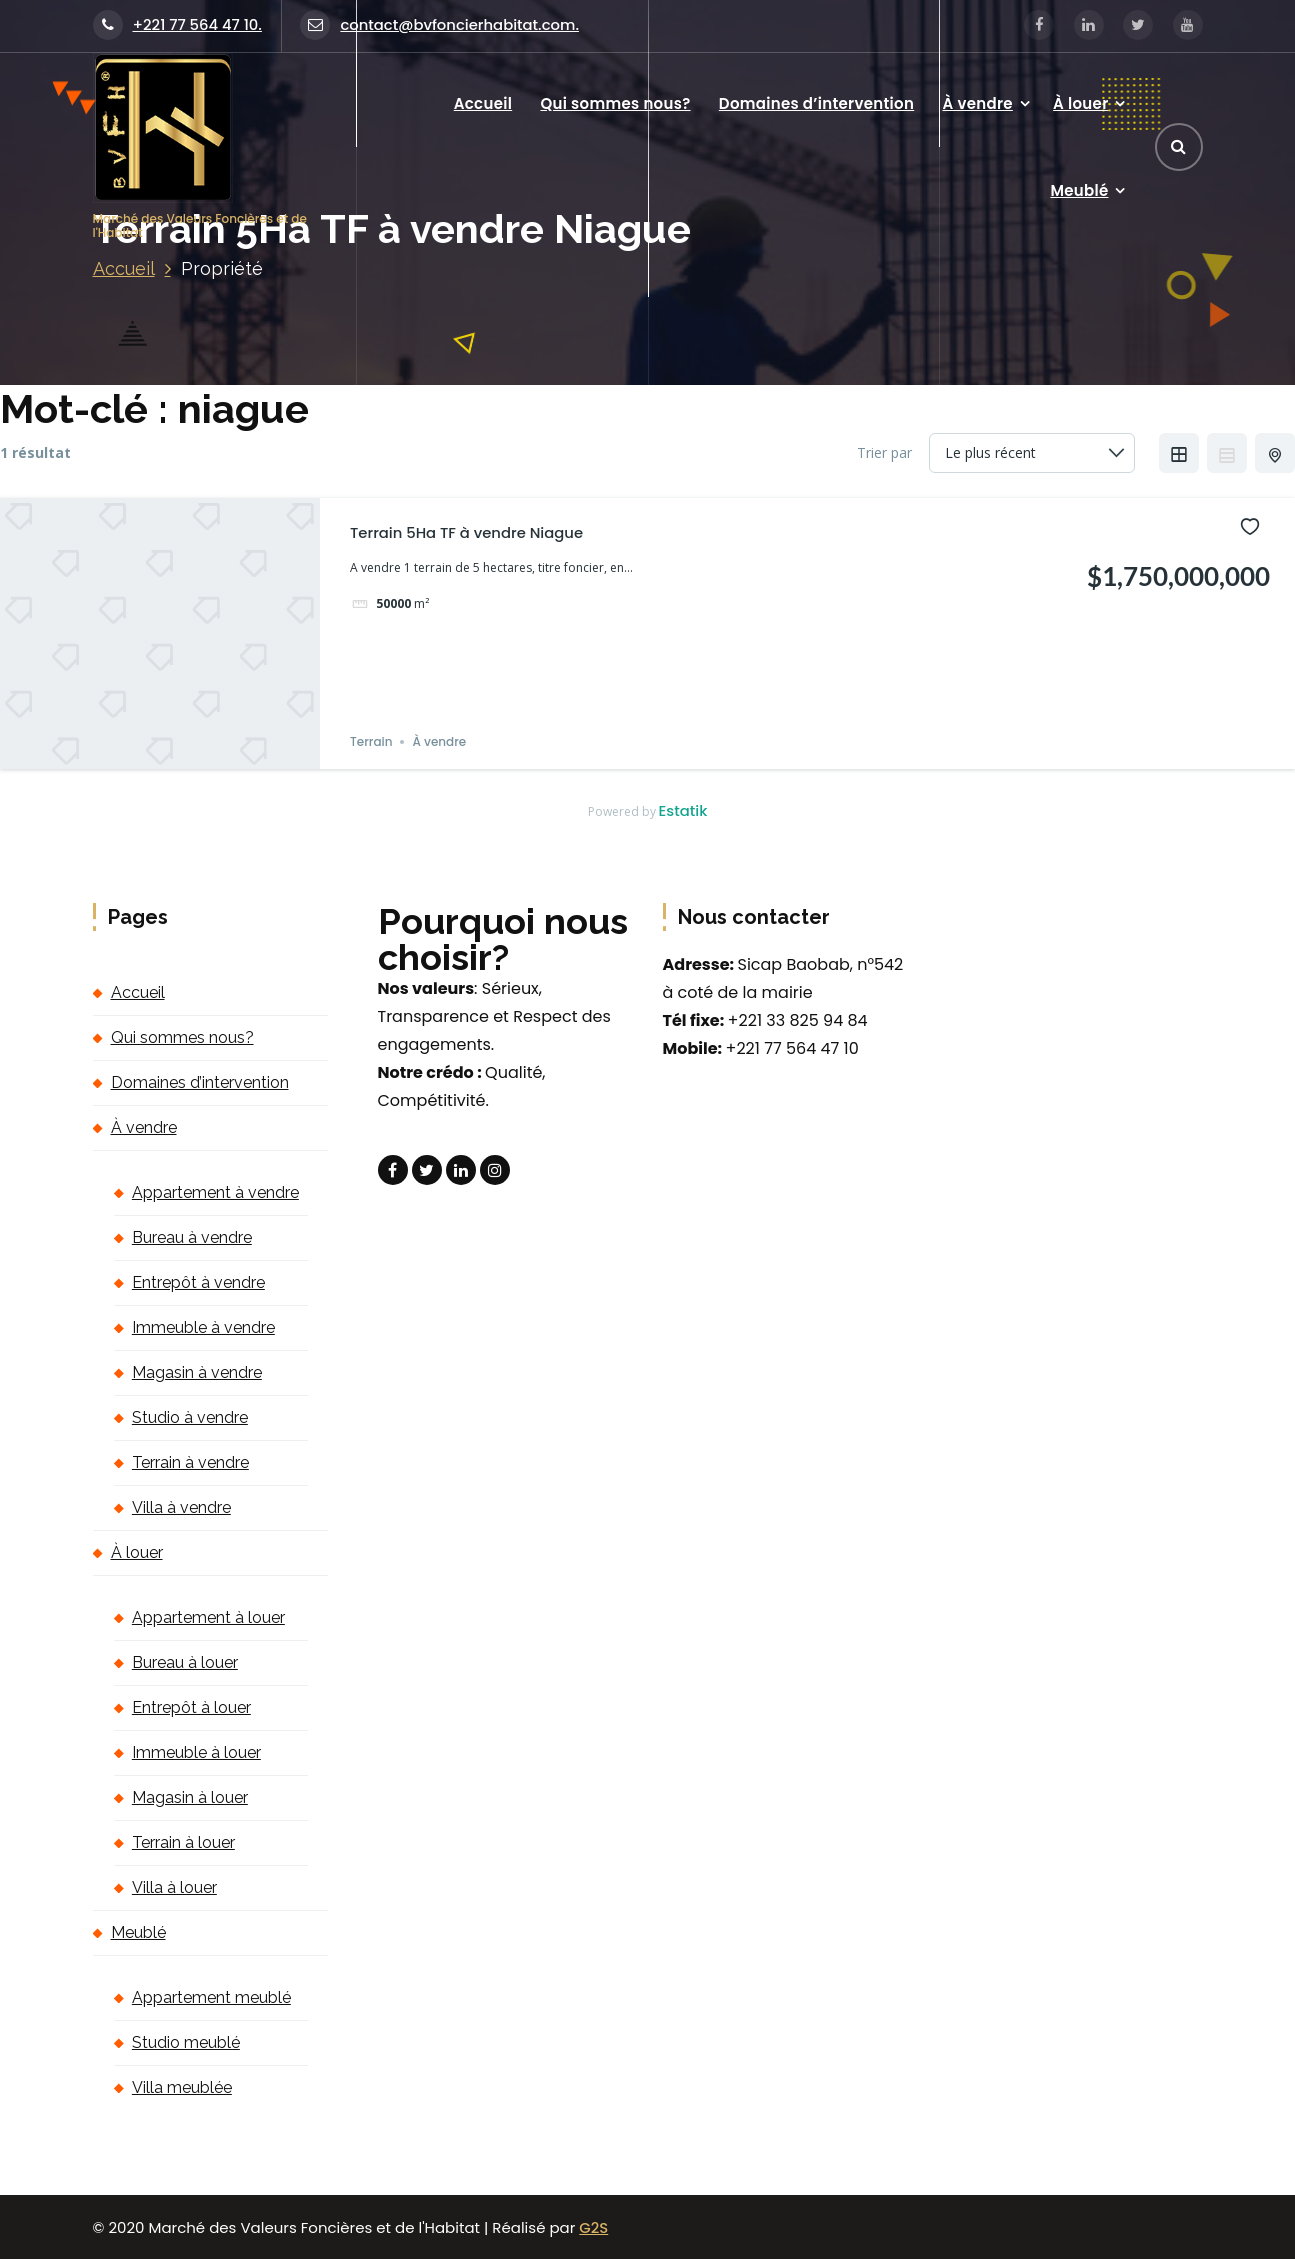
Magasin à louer (190, 1797)
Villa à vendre (181, 1507)
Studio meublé (186, 2042)
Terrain (371, 741)
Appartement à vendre (215, 1192)
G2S (593, 2227)
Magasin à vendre (197, 1372)
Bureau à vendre (192, 1237)
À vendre (977, 103)
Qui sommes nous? (615, 103)
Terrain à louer (183, 1842)
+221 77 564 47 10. (177, 24)
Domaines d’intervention (816, 103)
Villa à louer (174, 1887)
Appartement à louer (208, 1617)
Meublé (1079, 190)
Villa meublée (182, 2087)
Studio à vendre (190, 1417)
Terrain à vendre (190, 1462)
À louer (1080, 103)
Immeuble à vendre (203, 1327)
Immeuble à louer (196, 1752)
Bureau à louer (185, 1662)
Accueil (483, 103)
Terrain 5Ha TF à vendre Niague (466, 532)
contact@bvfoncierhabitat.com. (439, 24)
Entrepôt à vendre (198, 1282)
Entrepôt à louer (191, 1707)
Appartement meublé (211, 1997)
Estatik (683, 810)
